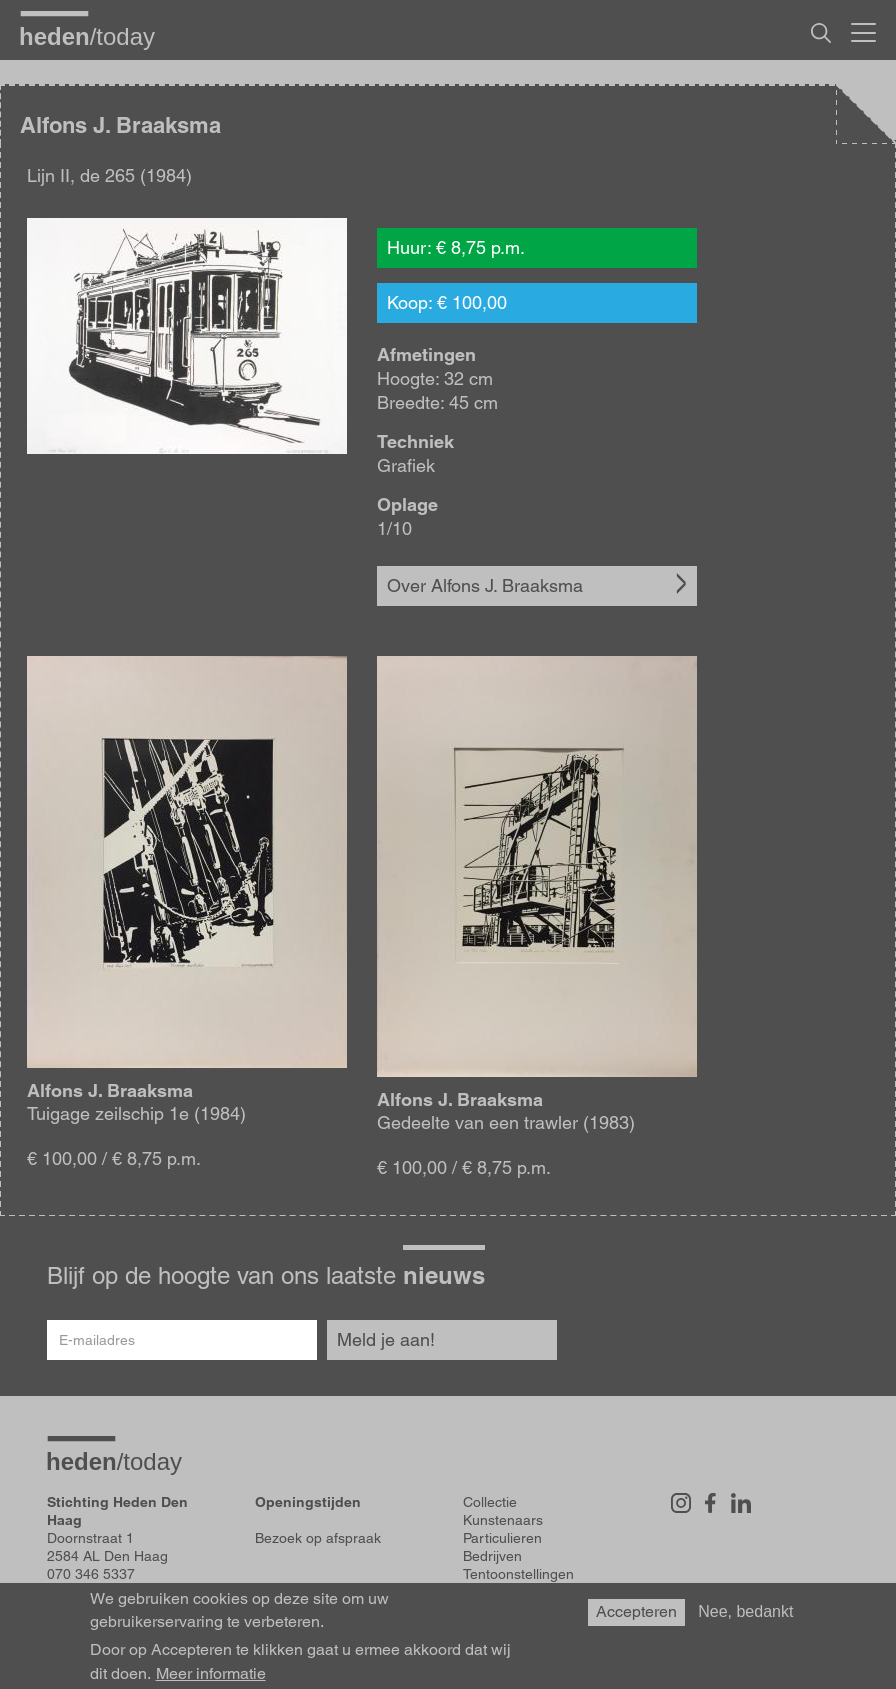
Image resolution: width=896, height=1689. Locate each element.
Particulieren (502, 1538)
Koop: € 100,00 (447, 302)
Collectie (490, 1502)
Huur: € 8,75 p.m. (456, 247)
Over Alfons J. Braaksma (485, 585)
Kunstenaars (503, 1520)
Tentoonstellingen (518, 1574)
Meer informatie (211, 1674)
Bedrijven (492, 1556)
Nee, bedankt (745, 1611)
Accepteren (636, 1611)
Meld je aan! (386, 1339)
